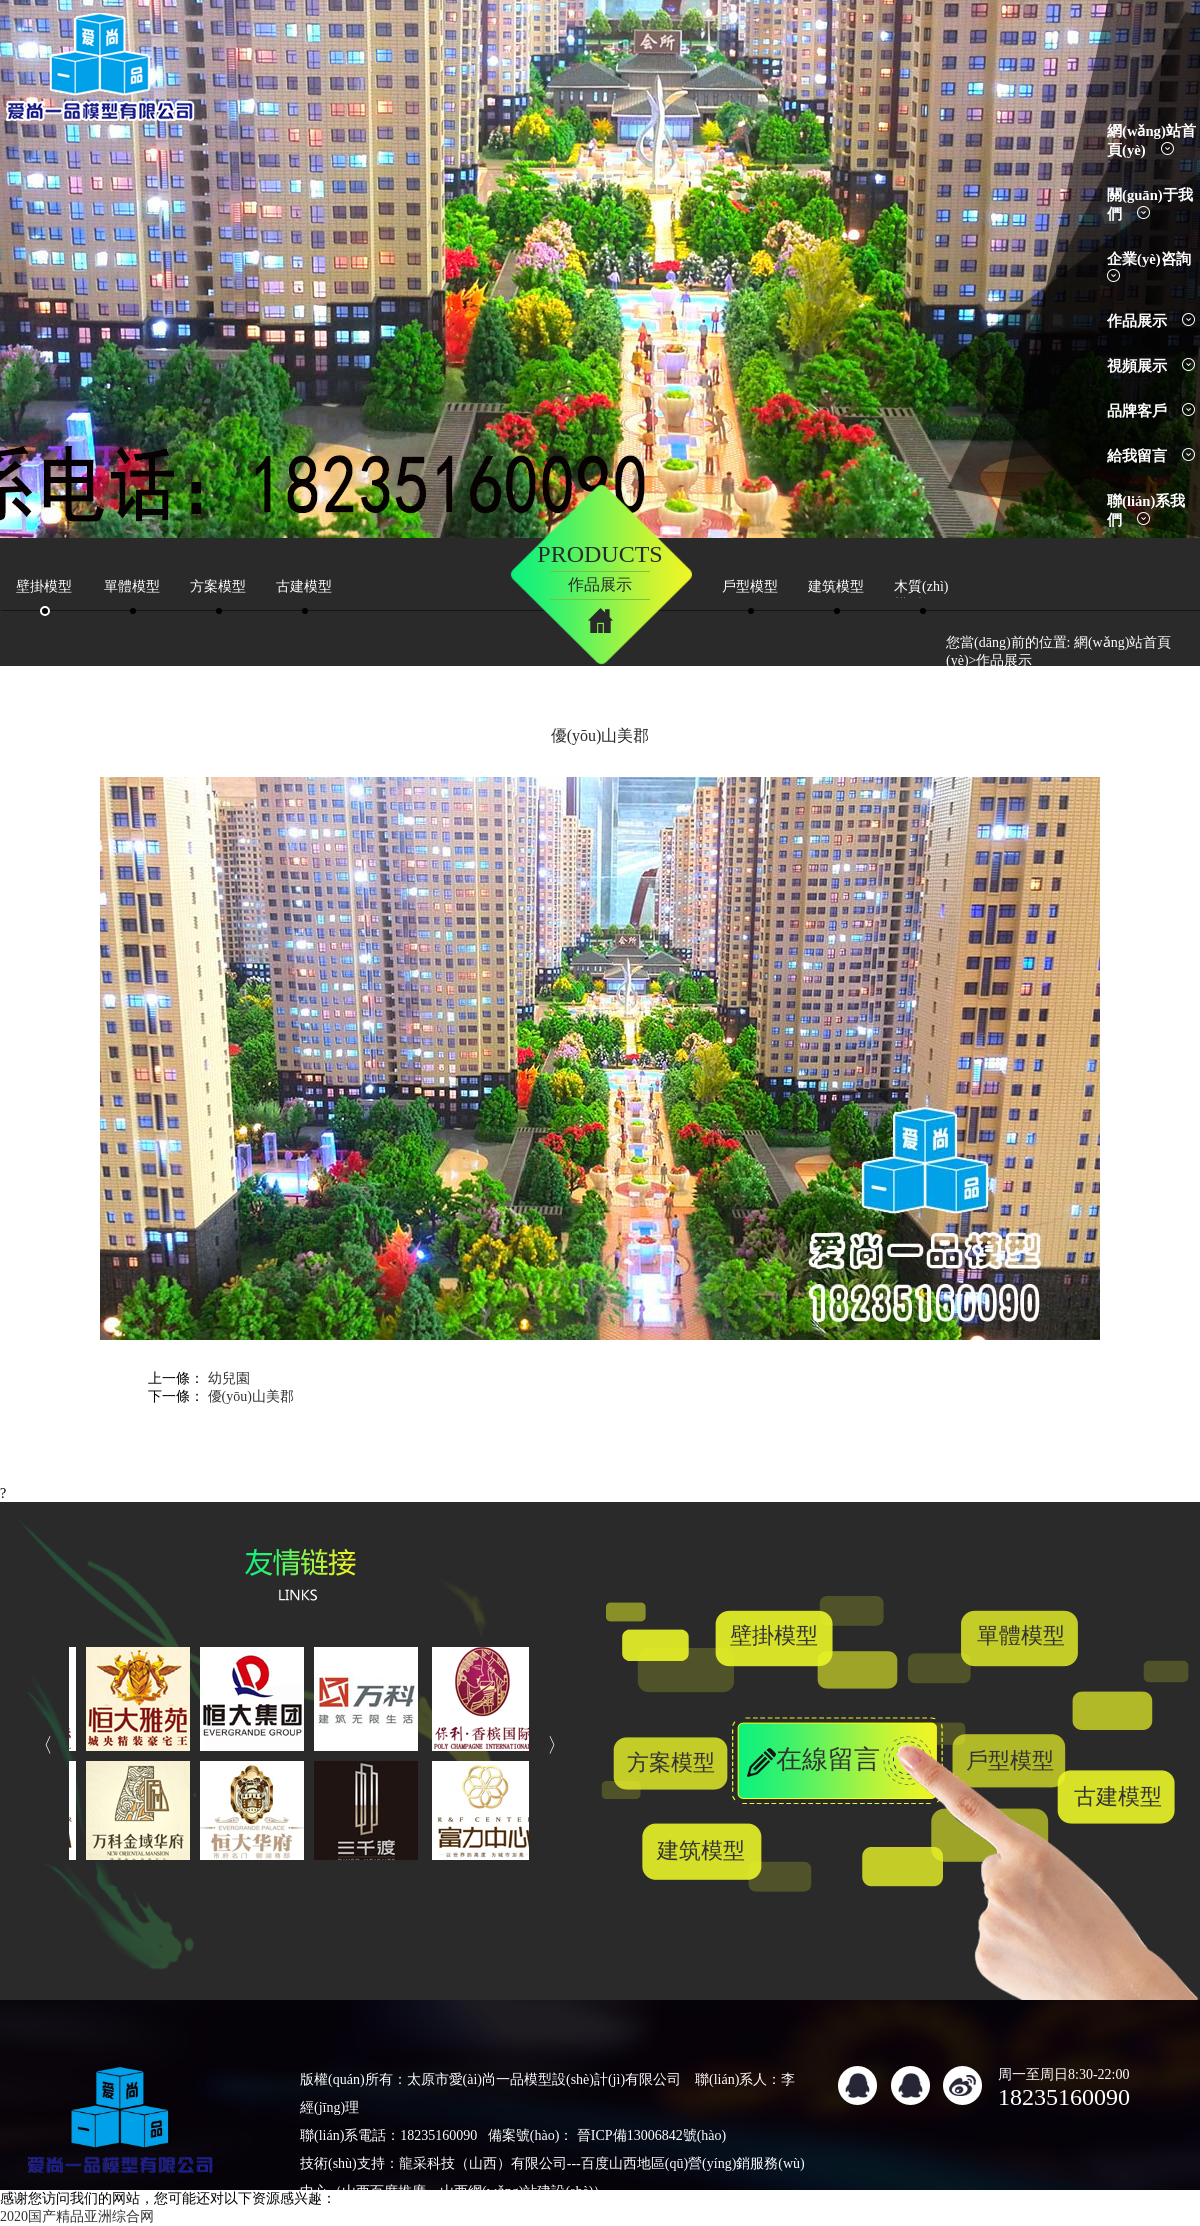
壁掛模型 (774, 1635)
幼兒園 (229, 1378)
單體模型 (1021, 1635)
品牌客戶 (1151, 411)
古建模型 (1118, 1796)
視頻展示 (1151, 366)
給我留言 (1151, 456)
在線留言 (828, 1759)
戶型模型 (1010, 1760)
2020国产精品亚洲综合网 (77, 2216)
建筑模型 (701, 1850)
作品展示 (1151, 321)
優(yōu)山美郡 (251, 1396)
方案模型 (671, 1762)
